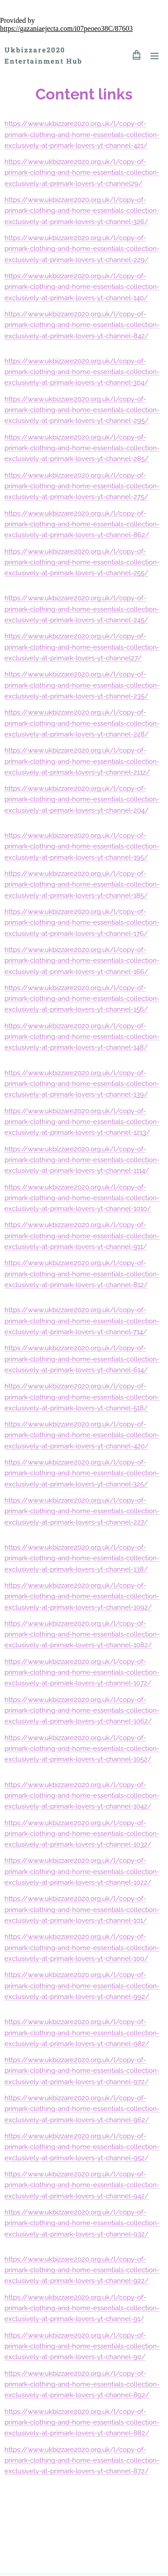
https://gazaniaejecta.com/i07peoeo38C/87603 (66, 28)
